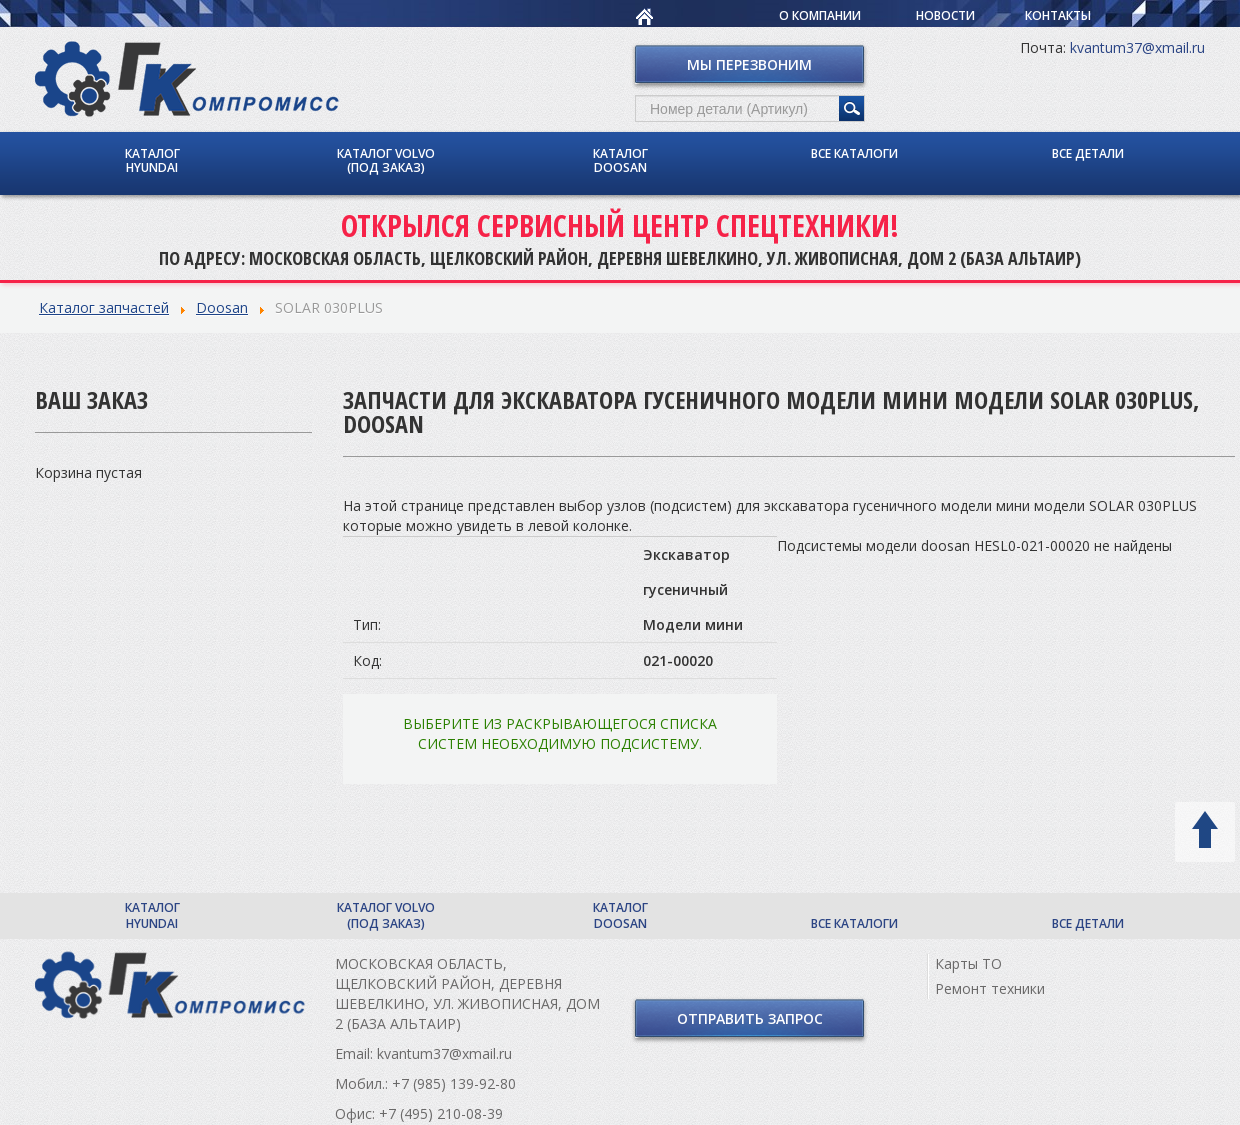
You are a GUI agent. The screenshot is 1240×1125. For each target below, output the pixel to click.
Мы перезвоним (749, 64)
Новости (945, 15)
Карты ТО (968, 963)
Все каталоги (854, 153)
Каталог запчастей (104, 307)
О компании (820, 15)
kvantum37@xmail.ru (1137, 47)
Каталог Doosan (620, 160)
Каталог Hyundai (152, 160)
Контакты (1058, 15)
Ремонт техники (990, 988)
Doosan (222, 307)
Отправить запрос (750, 1018)
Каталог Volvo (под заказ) (386, 160)
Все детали (1088, 153)
